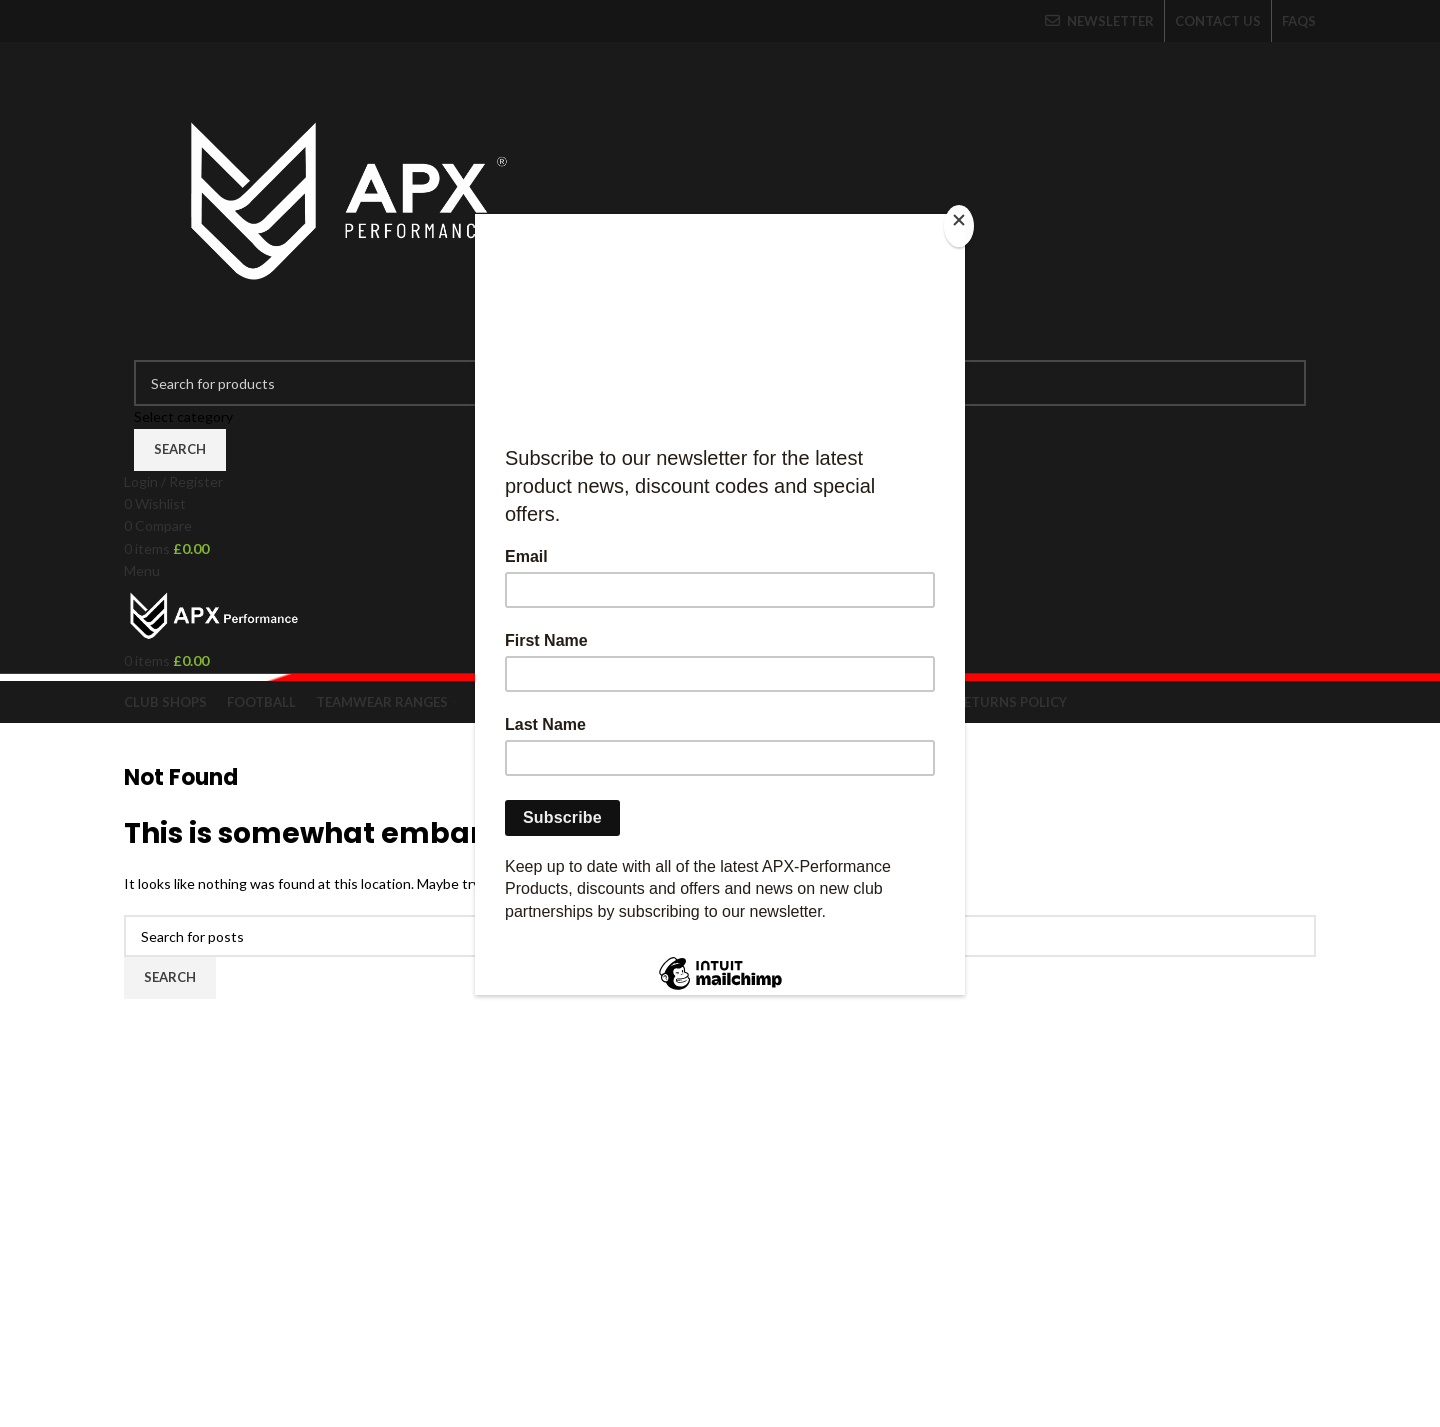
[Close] (960, 225)
